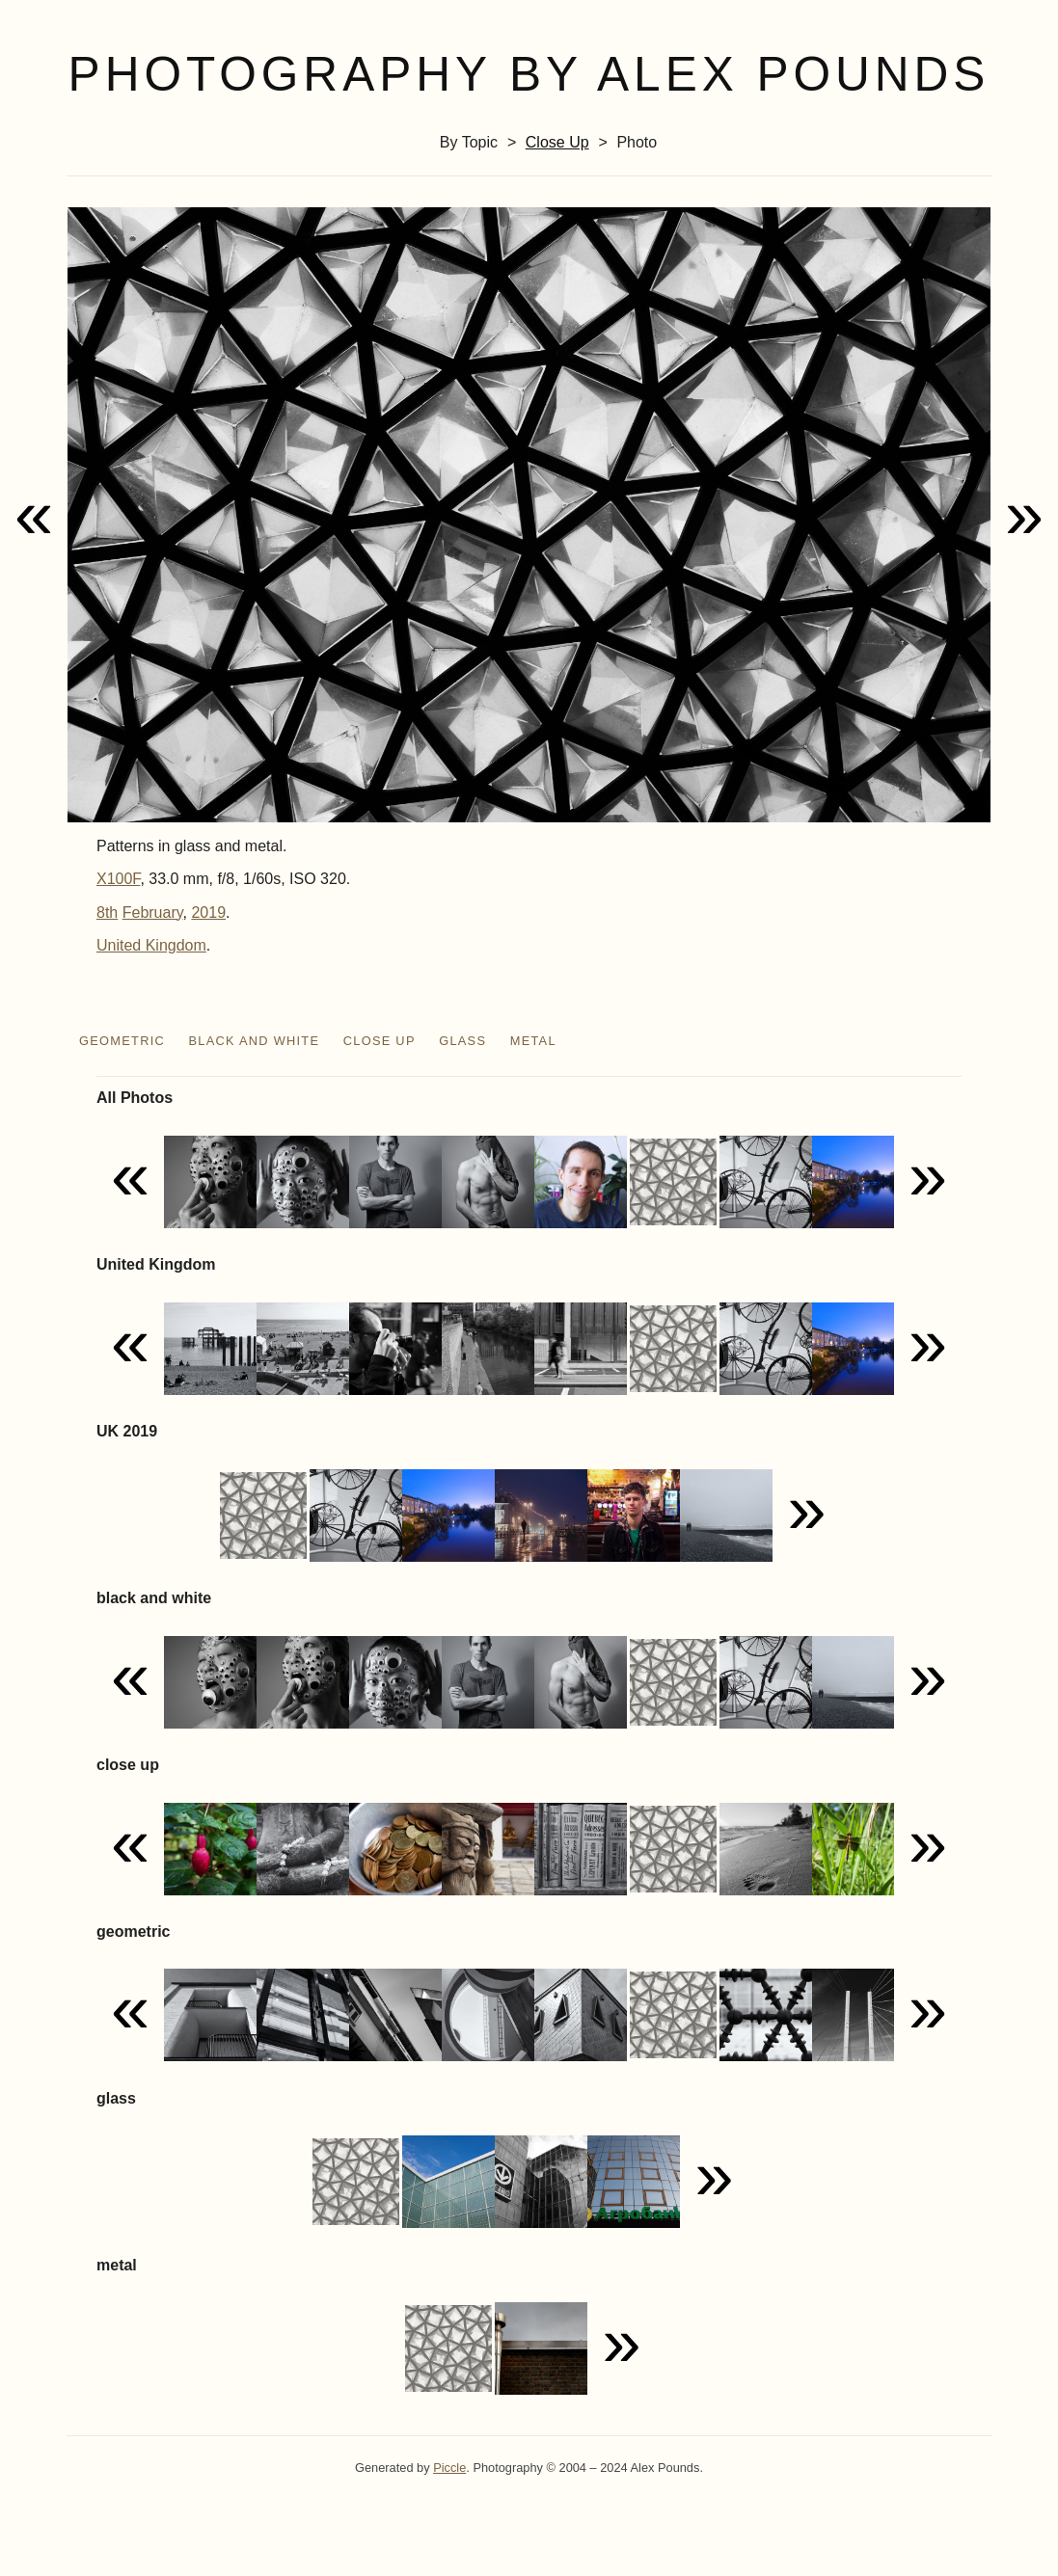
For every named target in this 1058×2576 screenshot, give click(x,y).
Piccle (449, 2467)
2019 (208, 912)
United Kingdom (151, 945)
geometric (122, 1040)
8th (107, 912)
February (152, 912)
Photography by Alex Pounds (529, 74)
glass (462, 1040)
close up (557, 142)
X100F (118, 879)
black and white (253, 1040)
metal (533, 1040)
